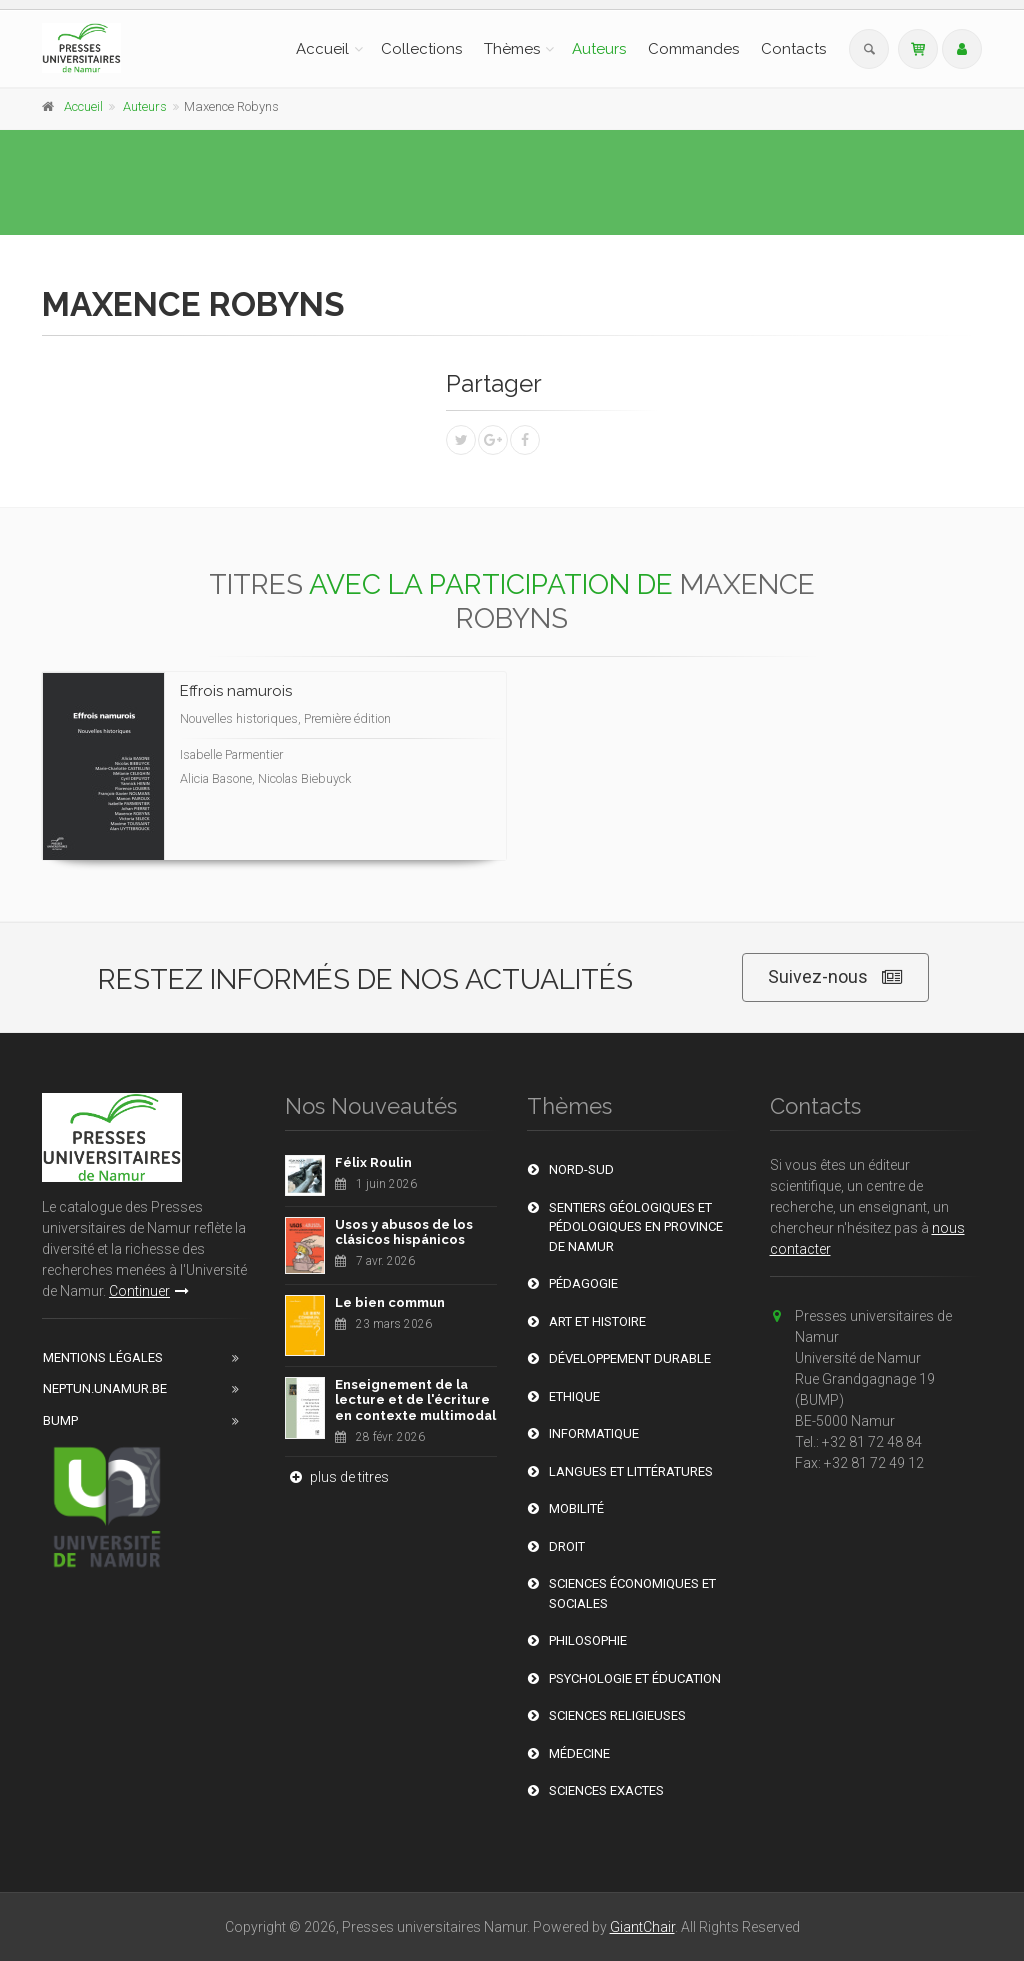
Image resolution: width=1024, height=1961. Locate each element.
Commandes (693, 49)
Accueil (322, 49)
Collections (421, 49)
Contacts (793, 49)
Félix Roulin (373, 1162)
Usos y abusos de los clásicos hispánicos (404, 1232)
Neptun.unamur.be (105, 1388)
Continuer (149, 1291)
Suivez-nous (835, 977)
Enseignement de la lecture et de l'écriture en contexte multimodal (415, 1400)
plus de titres (337, 1477)
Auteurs (599, 49)
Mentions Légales (103, 1357)
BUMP (60, 1420)
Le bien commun (390, 1302)
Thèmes (512, 49)
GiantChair (642, 1927)
